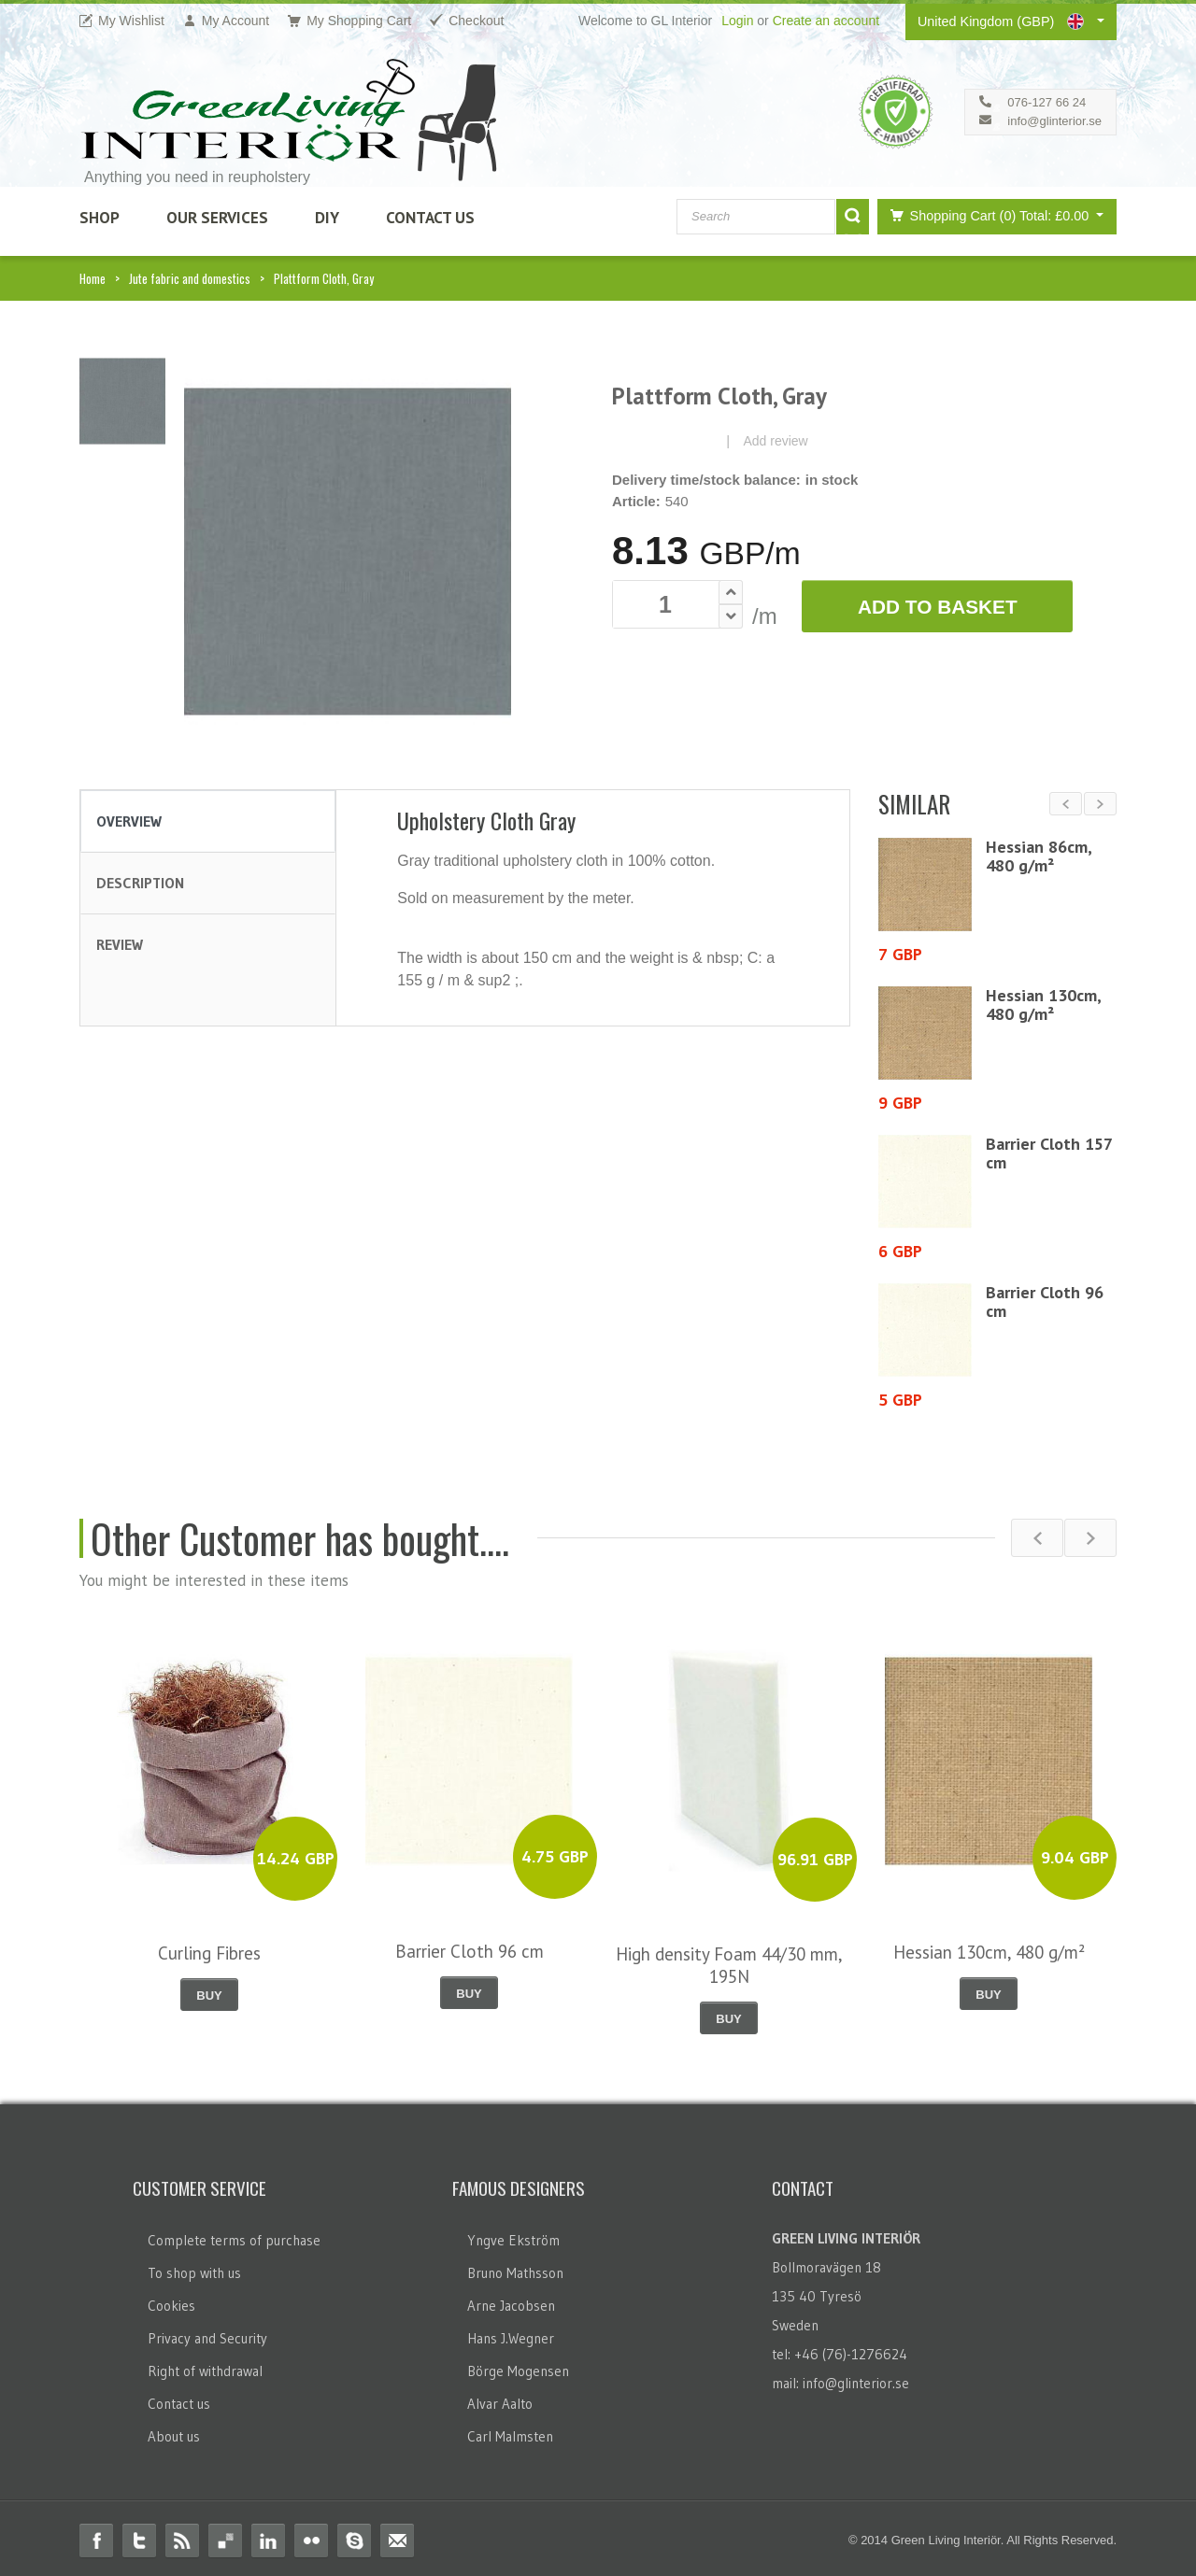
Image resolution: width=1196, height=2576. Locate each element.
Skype (354, 2536)
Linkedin (268, 2536)
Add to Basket (938, 606)
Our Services (217, 217)
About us (174, 2432)
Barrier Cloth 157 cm (1049, 1153)
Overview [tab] (129, 821)
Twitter (139, 2536)
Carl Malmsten (510, 2432)
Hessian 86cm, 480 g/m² (1038, 856)
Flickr (311, 2536)
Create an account (826, 20)
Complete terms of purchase (234, 2235)
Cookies (171, 2301)
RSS (182, 2536)
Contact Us (430, 217)
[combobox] (755, 216)
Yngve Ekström (513, 2235)
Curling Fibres (209, 1947)
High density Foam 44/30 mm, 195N (729, 1959)
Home (92, 278)
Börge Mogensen (518, 2366)
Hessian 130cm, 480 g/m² (1043, 1004)
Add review (775, 440)
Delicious (225, 2536)
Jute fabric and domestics (189, 278)
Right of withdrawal (205, 2366)
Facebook (96, 2536)
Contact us (179, 2399)
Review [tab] (119, 944)
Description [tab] (140, 882)
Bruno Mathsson (515, 2268)
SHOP (99, 217)
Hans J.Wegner (510, 2333)
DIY (327, 217)
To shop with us (194, 2268)
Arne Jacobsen (511, 2301)
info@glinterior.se (1054, 121)
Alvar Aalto (500, 2399)
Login (737, 20)
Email (397, 2536)
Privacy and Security (207, 2333)
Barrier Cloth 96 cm (1044, 1301)
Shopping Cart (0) (986, 215)
